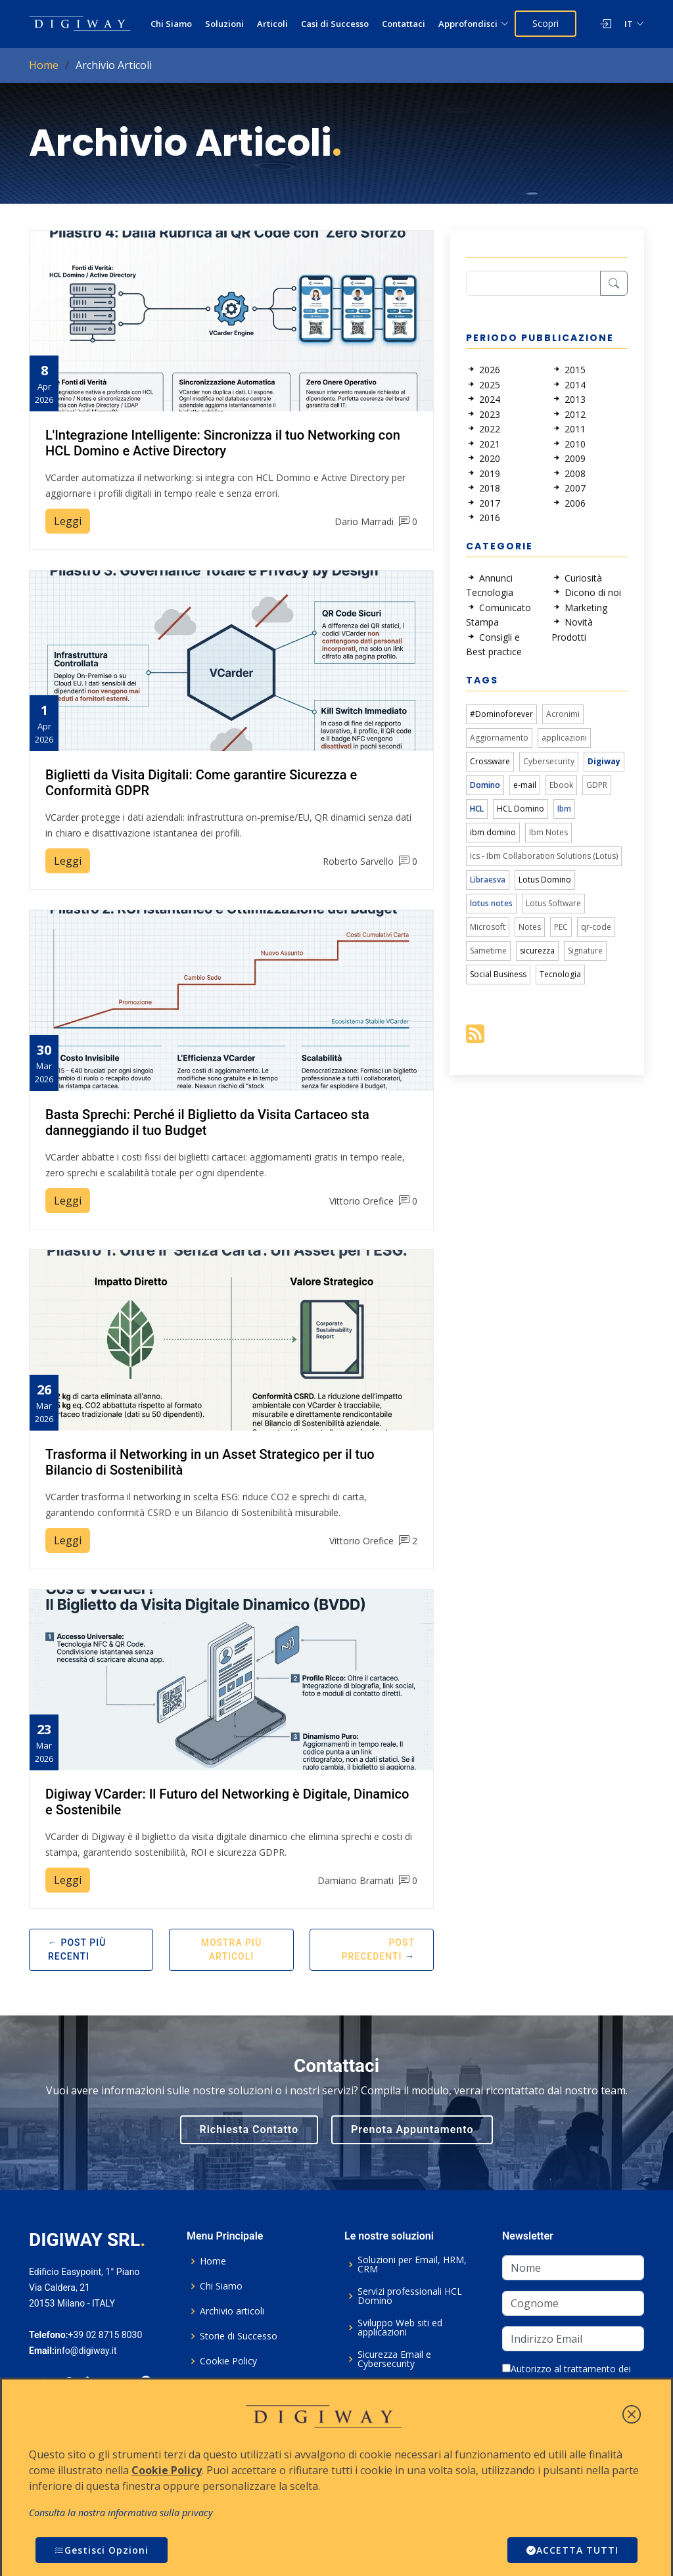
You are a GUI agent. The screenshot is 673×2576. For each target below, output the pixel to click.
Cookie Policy (228, 2361)
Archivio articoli (232, 2311)
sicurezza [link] (537, 950)
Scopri (545, 23)
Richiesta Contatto (249, 2129)
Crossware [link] (490, 761)
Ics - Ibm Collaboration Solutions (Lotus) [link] (544, 856)
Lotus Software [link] (553, 903)
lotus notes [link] (491, 903)
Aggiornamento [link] (499, 737)
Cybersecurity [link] (548, 761)
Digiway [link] (604, 761)
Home (43, 65)
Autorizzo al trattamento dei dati (566, 2375)
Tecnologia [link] (560, 974)
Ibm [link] (564, 808)
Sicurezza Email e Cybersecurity (394, 2359)
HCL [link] (477, 808)
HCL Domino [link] (520, 808)
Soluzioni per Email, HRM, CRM (412, 2264)
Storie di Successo (238, 2336)
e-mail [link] (524, 785)
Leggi (67, 521)
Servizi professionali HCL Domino (410, 2296)
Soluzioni (224, 24)
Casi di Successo (335, 24)
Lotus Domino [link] (545, 879)
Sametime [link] (488, 950)
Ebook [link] (561, 785)
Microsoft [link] (487, 926)
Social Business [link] (498, 974)
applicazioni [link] (564, 737)
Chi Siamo (171, 24)
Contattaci (403, 24)
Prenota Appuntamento (412, 2129)
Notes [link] (530, 926)
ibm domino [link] (493, 832)
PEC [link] (561, 926)
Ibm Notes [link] (548, 832)
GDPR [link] (596, 785)
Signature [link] (585, 950)
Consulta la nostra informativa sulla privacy (121, 2512)
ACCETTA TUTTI (572, 2550)
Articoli (272, 24)
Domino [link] (485, 785)
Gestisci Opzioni (102, 2550)
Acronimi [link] (563, 714)
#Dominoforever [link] (501, 714)
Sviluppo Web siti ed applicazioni (400, 2327)
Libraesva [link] (487, 879)
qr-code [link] (596, 926)
